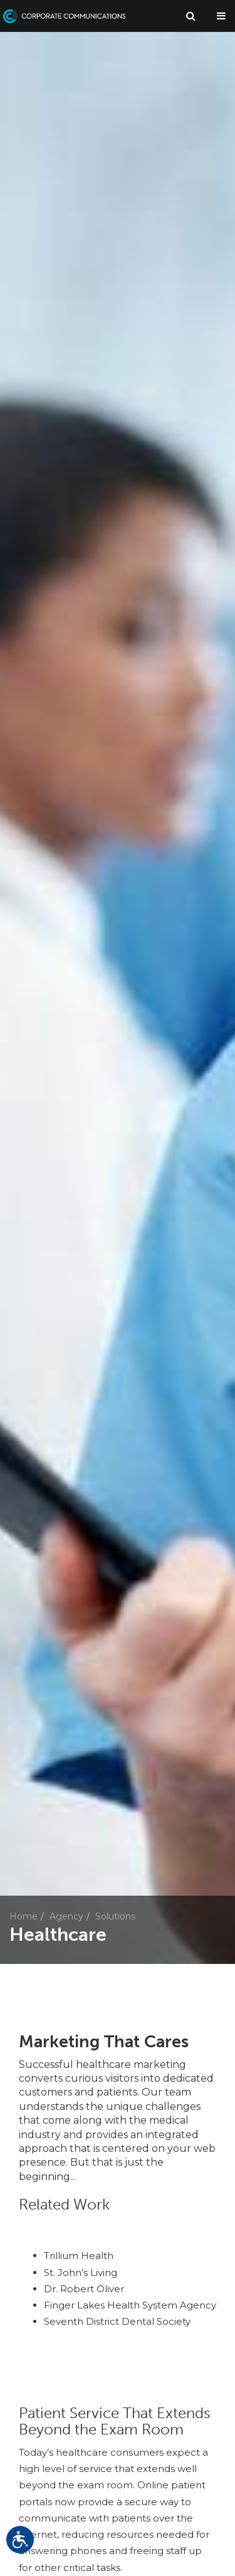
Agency (66, 1916)
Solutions (115, 1916)
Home (23, 1916)
